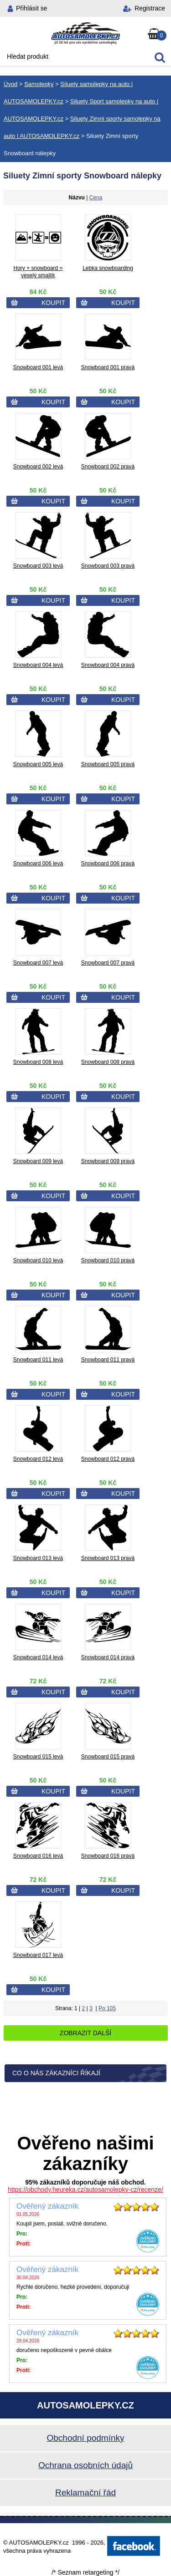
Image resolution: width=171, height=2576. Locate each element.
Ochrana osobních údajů (85, 2465)
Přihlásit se (31, 8)
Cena (96, 197)
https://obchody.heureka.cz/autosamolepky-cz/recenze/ (85, 2189)
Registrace (150, 8)
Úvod (10, 84)
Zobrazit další (85, 2033)
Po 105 (107, 2008)
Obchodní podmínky (85, 2438)
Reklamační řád (85, 2492)
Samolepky (38, 84)
